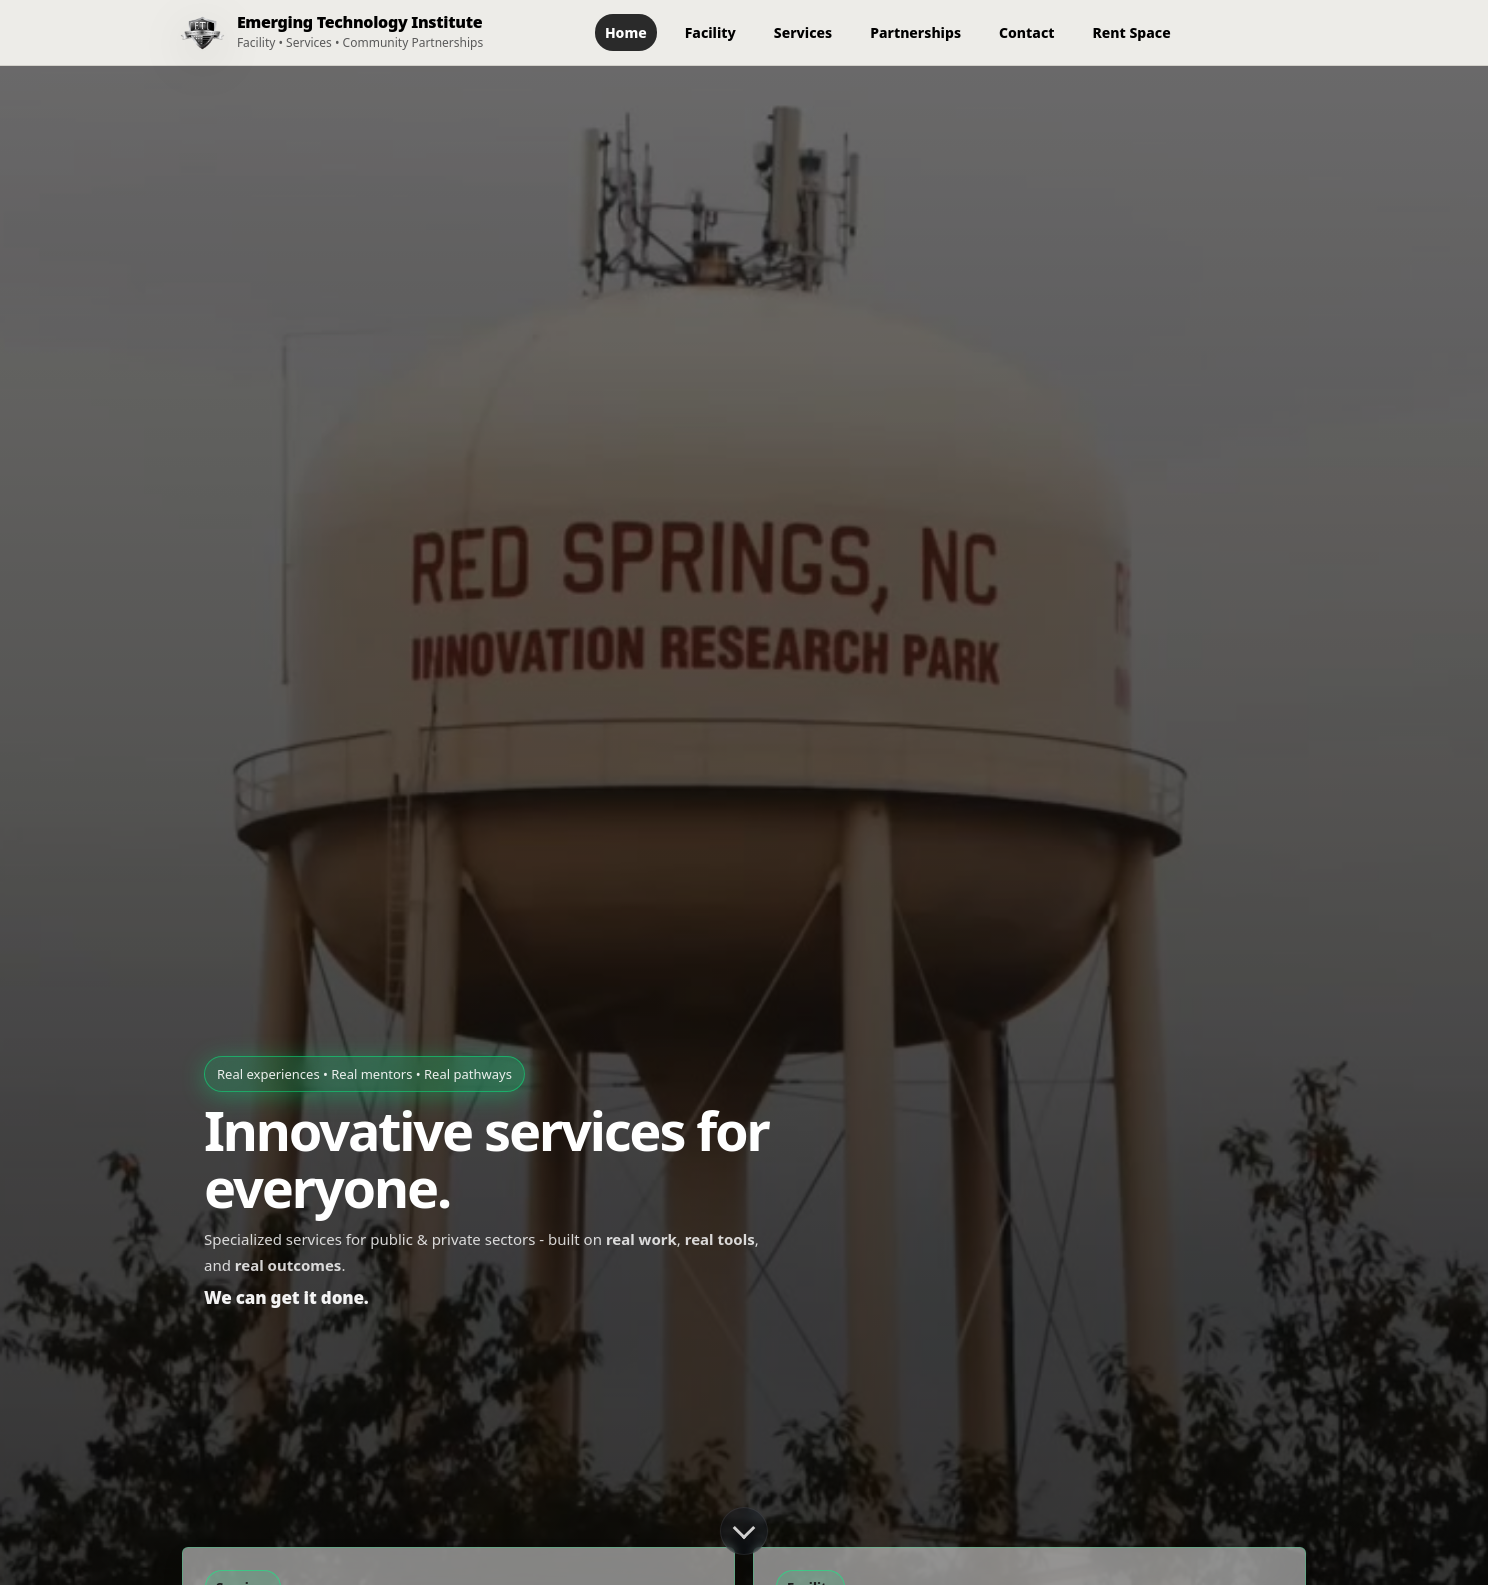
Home (626, 32)
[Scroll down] (744, 1531)
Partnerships (915, 32)
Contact (1026, 32)
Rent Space (1132, 32)
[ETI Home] (323, 32)
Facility (710, 32)
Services (803, 32)
